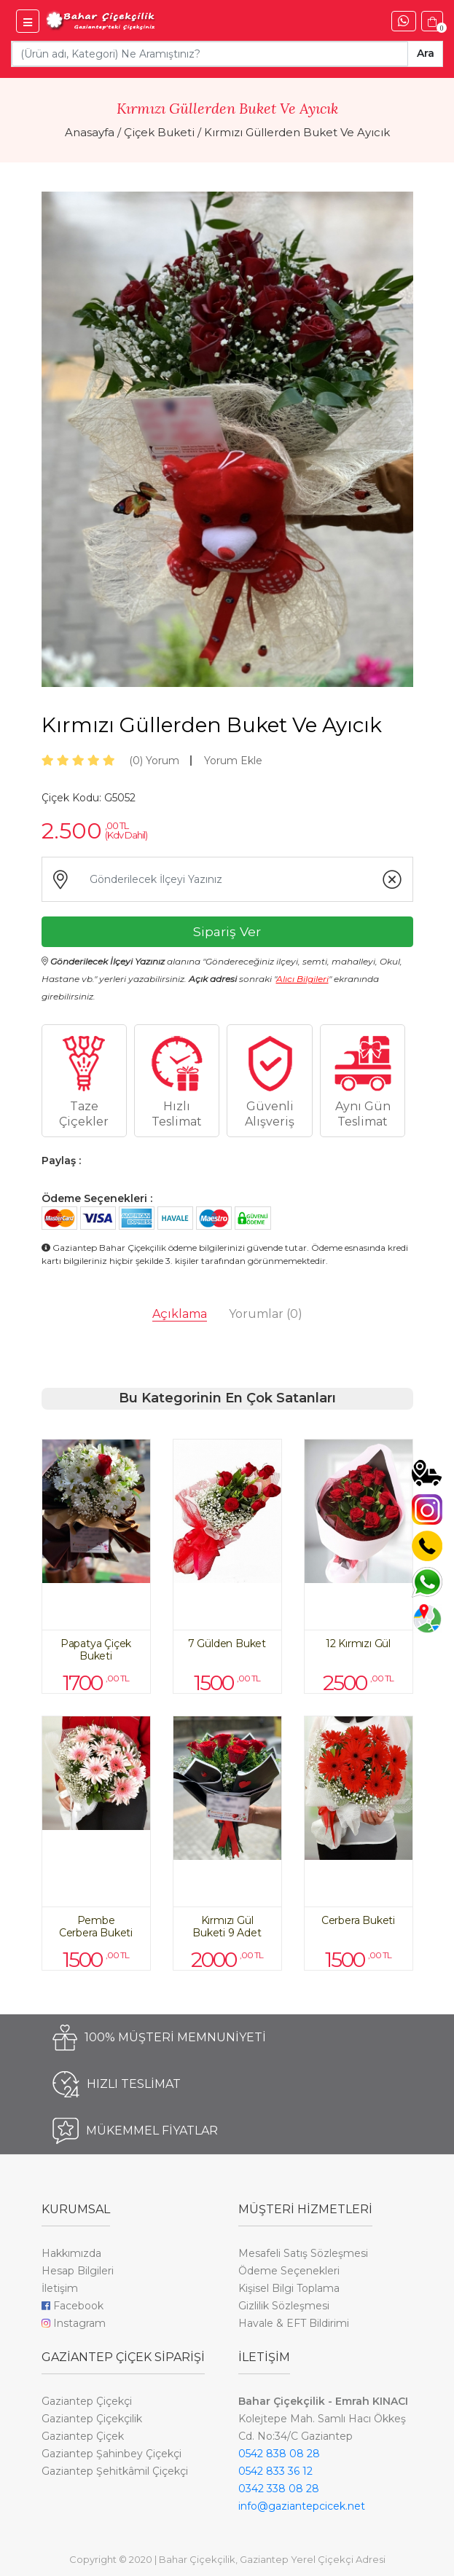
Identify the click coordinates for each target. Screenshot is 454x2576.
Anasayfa (89, 132)
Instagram (74, 2323)
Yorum (154, 760)
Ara (425, 53)
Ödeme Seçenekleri (289, 2270)
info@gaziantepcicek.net (301, 2506)
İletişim (60, 2288)
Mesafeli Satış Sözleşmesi (303, 2253)
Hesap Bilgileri (78, 2270)
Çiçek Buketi (159, 132)
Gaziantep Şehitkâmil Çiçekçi (115, 2471)
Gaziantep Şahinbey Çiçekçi (111, 2453)
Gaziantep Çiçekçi (87, 2401)
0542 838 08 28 (279, 2453)
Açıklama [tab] (179, 1314)
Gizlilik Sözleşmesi (283, 2305)
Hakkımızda (71, 2253)
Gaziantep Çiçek (83, 2436)
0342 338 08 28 (278, 2488)
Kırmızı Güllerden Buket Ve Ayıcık (297, 132)
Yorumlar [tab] (265, 1314)
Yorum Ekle (233, 760)
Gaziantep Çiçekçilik (92, 2418)
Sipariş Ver (227, 931)
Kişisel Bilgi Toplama (289, 2288)
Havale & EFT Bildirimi (293, 2323)
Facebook (72, 2305)
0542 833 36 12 (275, 2471)
